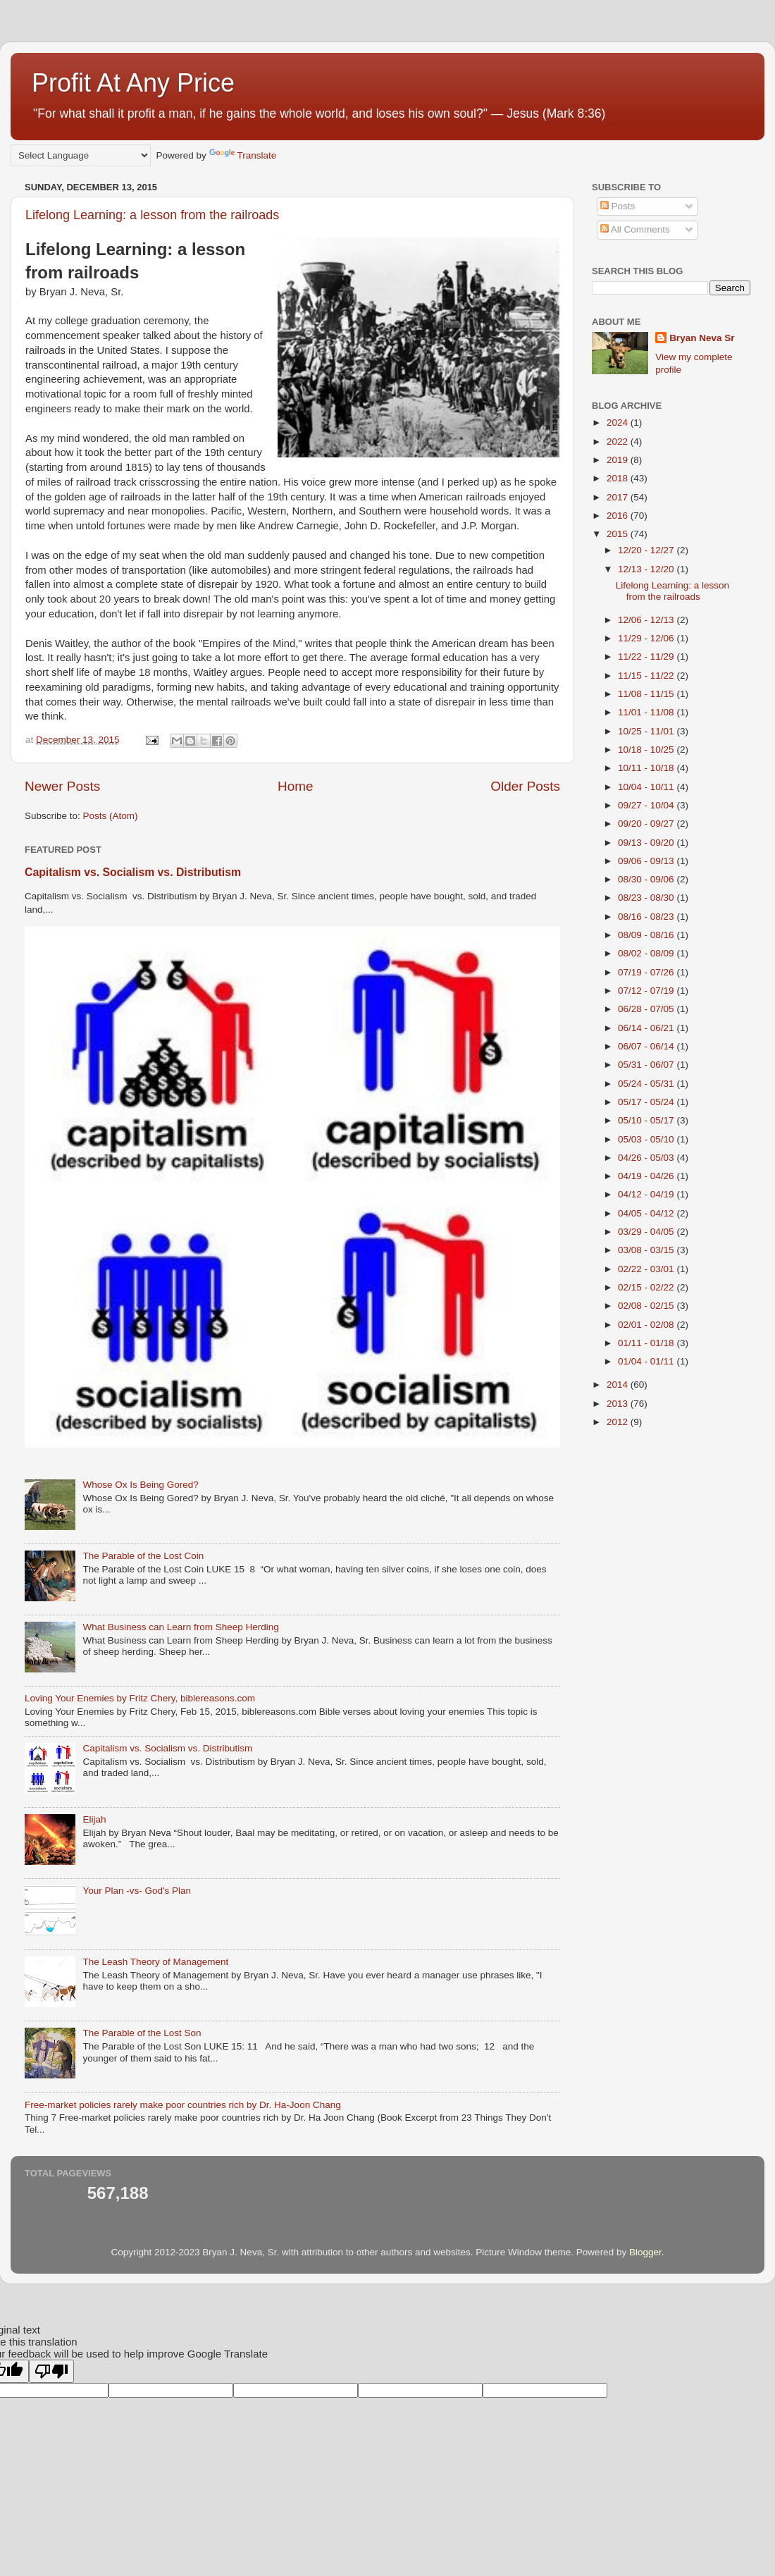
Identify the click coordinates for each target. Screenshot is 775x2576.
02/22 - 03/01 (647, 1269)
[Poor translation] (51, 2371)
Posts (618, 206)
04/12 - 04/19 (647, 1194)
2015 (619, 534)
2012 (619, 1422)
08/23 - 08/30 (647, 897)
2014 (619, 1384)
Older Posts (525, 786)
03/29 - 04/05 (647, 1231)
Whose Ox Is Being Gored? (140, 1484)
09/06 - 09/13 (647, 861)
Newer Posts (62, 786)
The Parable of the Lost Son (141, 2033)
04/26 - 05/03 (647, 1157)
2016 (619, 515)
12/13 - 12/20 (647, 569)
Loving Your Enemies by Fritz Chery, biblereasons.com (140, 1698)
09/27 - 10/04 (647, 805)
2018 (619, 478)
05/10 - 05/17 (647, 1120)
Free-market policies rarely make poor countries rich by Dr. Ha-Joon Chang (183, 2105)
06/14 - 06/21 (647, 1028)
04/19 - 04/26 (647, 1176)
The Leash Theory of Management (155, 1961)
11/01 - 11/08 (647, 712)
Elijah (94, 1819)
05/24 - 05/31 (647, 1083)
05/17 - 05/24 (647, 1102)
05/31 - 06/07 (647, 1064)
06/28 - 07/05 (647, 1009)
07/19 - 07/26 (647, 972)
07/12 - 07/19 (647, 990)
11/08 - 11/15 (647, 694)
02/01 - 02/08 (647, 1324)
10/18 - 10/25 (647, 749)
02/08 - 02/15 (647, 1305)
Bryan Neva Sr (701, 338)
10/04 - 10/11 (647, 787)
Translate (243, 155)
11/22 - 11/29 (647, 656)
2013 (619, 1403)
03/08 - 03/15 (647, 1250)
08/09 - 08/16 (647, 935)
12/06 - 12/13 (647, 620)
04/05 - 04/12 (647, 1213)
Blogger (645, 2252)
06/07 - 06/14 (647, 1046)
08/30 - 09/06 (647, 879)
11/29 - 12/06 (647, 638)
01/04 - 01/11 (647, 1361)
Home (295, 786)
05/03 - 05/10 (647, 1139)
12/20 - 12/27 (647, 550)
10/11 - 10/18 (647, 768)
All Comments (635, 229)
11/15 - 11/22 (647, 675)
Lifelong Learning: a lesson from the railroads (152, 215)
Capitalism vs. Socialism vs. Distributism (133, 872)
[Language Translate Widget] (81, 155)
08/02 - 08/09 (647, 953)
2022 (619, 441)
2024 (619, 422)
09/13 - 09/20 (647, 842)
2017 (619, 497)
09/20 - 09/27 (647, 823)
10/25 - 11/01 (647, 731)
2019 (619, 460)
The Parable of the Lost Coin (143, 1556)
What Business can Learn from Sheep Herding (180, 1627)
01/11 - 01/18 (647, 1343)
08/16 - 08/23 (647, 916)
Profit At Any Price (133, 82)
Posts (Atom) (110, 816)
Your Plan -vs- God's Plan (136, 1890)
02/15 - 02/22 (647, 1287)
